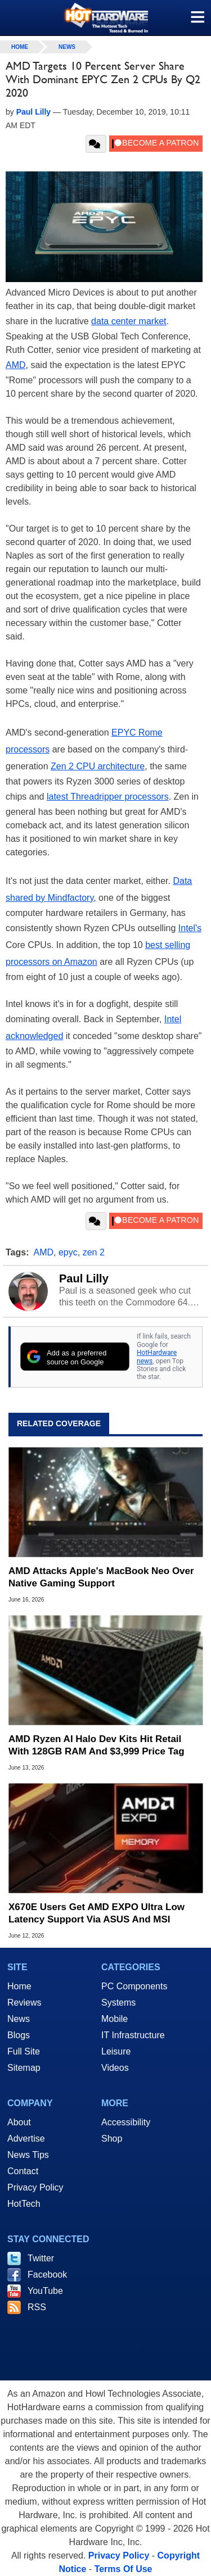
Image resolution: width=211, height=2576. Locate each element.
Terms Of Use (123, 2569)
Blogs (18, 2035)
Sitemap (24, 2067)
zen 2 (94, 1252)
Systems (118, 2002)
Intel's (189, 928)
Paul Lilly (84, 1278)
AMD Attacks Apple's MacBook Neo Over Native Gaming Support (101, 1577)
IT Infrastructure (133, 2035)
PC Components (134, 1986)
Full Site (23, 2051)
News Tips (28, 2155)
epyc (68, 1252)
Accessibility (125, 2122)
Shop (111, 2138)
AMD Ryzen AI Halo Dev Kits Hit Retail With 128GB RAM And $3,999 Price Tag (96, 1745)
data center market (128, 321)
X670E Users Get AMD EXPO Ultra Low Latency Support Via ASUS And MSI (96, 1913)
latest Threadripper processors (108, 796)
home (19, 47)
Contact (22, 2171)
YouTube (45, 2291)
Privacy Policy (35, 2187)
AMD (16, 365)
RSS (37, 2307)
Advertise (26, 2138)
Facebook (47, 2274)
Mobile (114, 2019)
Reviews (24, 2002)
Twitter (41, 2258)
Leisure (116, 2051)
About (19, 2122)
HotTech (24, 2203)
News (67, 47)
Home (19, 1986)
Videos (115, 2067)
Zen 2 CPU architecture (98, 766)
